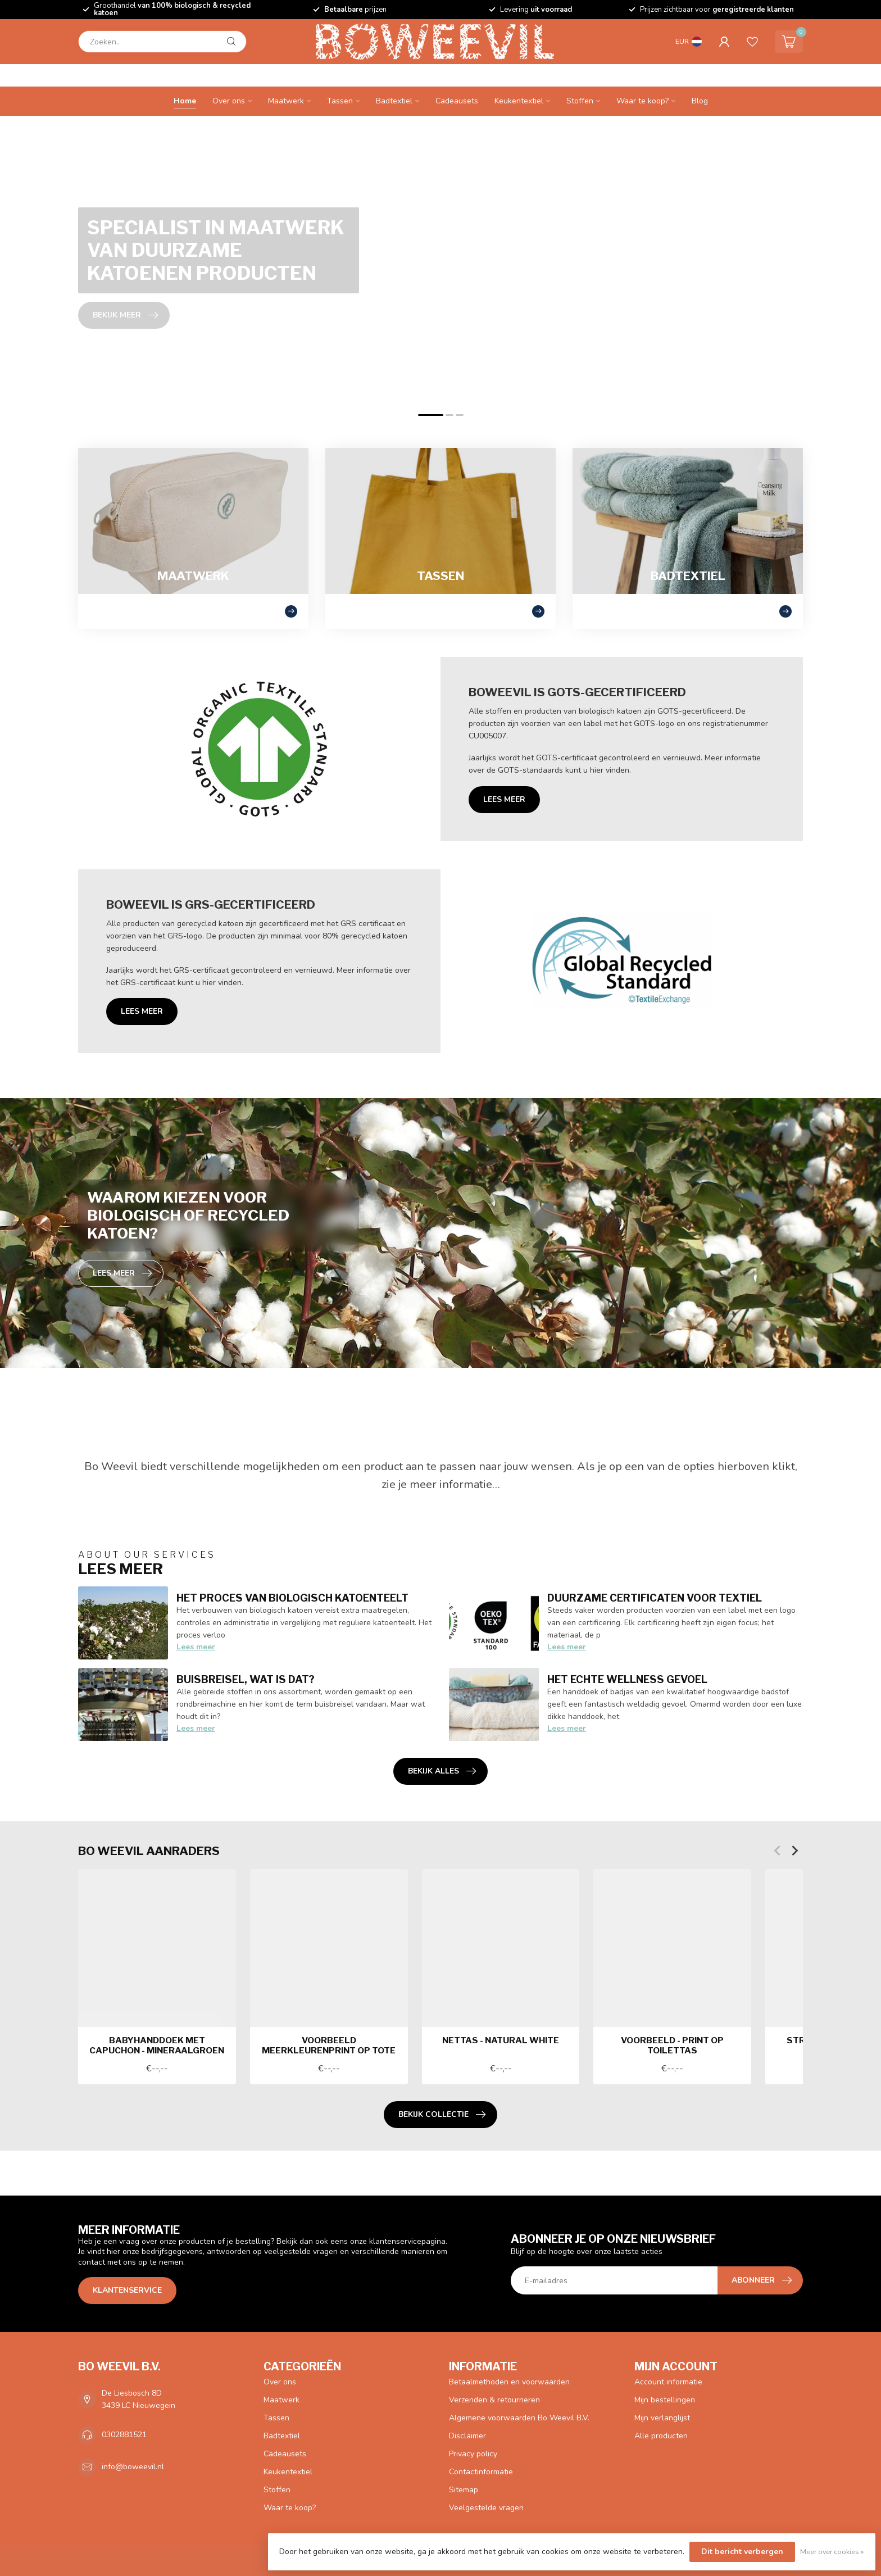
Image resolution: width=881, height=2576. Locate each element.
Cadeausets (456, 101)
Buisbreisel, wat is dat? (245, 1679)
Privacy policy (473, 2453)
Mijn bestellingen (664, 2399)
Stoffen (579, 101)
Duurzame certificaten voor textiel (654, 1597)
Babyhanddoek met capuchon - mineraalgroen (156, 2045)
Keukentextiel (518, 101)
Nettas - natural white (500, 2040)
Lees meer (504, 799)
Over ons (228, 101)
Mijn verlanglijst (662, 2417)
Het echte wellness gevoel (627, 1679)
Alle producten (661, 2435)
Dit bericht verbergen (742, 2551)
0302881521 (124, 2434)
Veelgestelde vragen (486, 2507)
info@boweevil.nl (133, 2466)
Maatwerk (286, 101)
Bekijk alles (442, 1771)
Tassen (340, 101)
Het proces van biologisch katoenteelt (292, 1597)
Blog (700, 101)
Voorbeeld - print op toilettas (672, 2045)
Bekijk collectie (441, 2114)
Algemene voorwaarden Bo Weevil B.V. (519, 2417)
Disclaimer (467, 2435)
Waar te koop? (642, 101)
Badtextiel (394, 101)
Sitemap (463, 2489)
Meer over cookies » (832, 2551)
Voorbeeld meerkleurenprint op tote (329, 2045)
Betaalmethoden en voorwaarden (509, 2382)
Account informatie (668, 2382)
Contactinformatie (481, 2471)
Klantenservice (127, 2290)
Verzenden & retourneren (494, 2399)
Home (185, 101)
